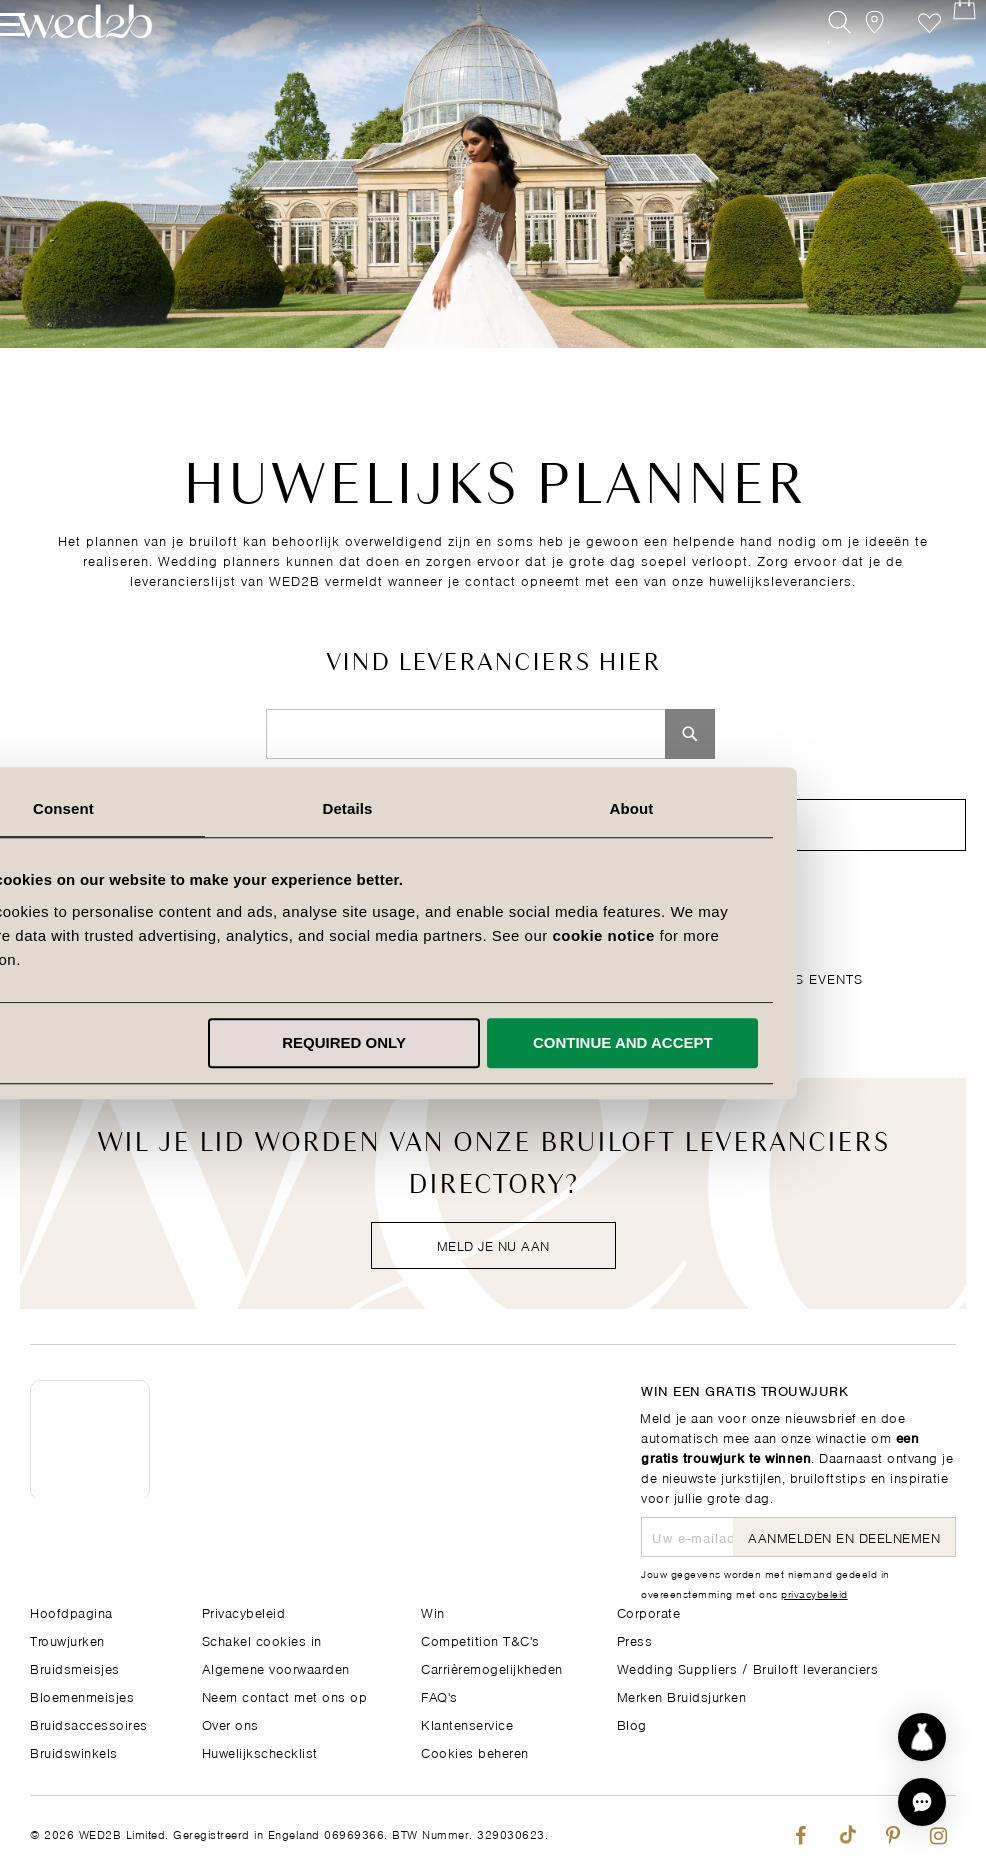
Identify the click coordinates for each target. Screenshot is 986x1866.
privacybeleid (814, 1592)
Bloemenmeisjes (82, 1694)
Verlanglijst (899, 57)
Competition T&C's (480, 1638)
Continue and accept (769, 1042)
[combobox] (466, 734)
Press (635, 1638)
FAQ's (439, 1694)
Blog (632, 1722)
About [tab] (777, 808)
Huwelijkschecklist (260, 1750)
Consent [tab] (209, 808)
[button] (922, 1802)
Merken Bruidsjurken (682, 1694)
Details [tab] (493, 808)
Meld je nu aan (493, 1244)
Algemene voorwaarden (276, 1666)
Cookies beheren (475, 1750)
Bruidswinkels (74, 1750)
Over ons (230, 1722)
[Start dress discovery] (922, 1737)
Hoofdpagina (71, 1610)
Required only (490, 1042)
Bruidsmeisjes (75, 1666)
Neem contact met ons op (285, 1694)
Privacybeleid (244, 1610)
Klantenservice (467, 1722)
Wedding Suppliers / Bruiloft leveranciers (748, 1666)
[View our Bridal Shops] (854, 57)
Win (433, 1610)
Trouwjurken (67, 1638)
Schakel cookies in (262, 1638)
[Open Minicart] (944, 57)
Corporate (649, 1610)
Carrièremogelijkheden (492, 1666)
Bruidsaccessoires (89, 1722)
